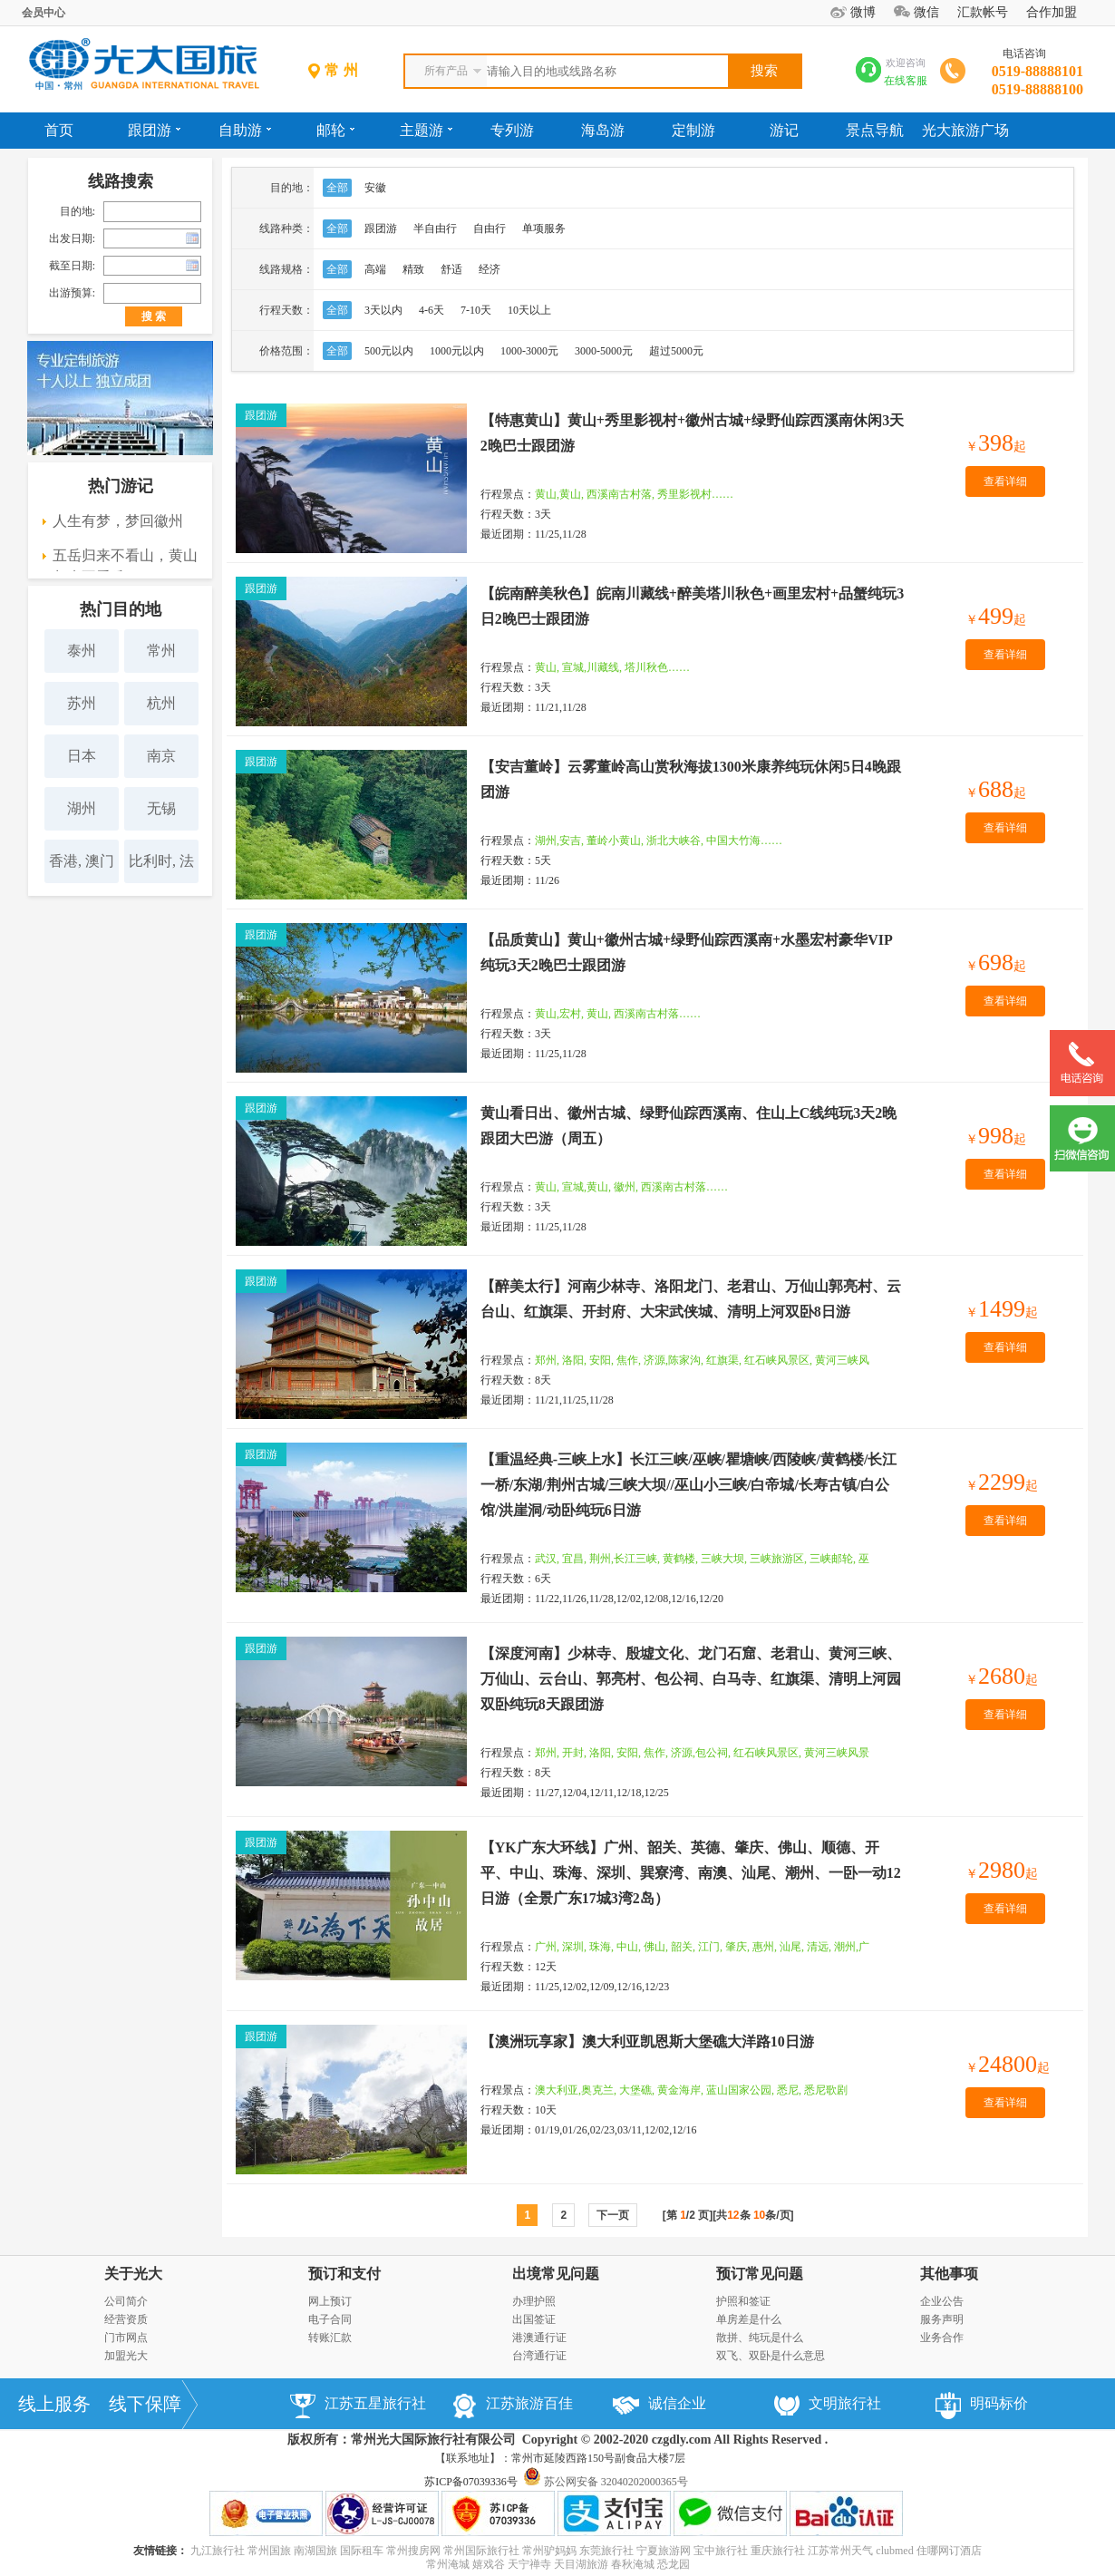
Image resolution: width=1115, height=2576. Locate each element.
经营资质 (126, 2319)
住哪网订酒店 (949, 2550)
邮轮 (335, 130)
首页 (58, 130)
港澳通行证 (539, 2337)
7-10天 (476, 310)
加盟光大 (126, 2355)
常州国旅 (269, 2550)
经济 (489, 269)
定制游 (693, 130)
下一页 (612, 2215)
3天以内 (383, 310)
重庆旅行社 (778, 2550)
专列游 (512, 130)
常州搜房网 (413, 2550)
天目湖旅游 (581, 2564)
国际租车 (361, 2550)
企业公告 (942, 2301)
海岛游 (603, 130)
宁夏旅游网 (663, 2550)
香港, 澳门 (81, 861)
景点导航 (875, 130)
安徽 (375, 187)
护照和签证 (743, 2301)
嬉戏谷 (488, 2564)
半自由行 (435, 228)
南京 (161, 755)
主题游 (426, 130)
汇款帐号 (982, 12)
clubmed (894, 2550)
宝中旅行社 (720, 2550)
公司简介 (126, 2301)
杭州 (161, 703)
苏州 (81, 703)
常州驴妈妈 (549, 2550)
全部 (337, 187)
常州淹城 (448, 2564)
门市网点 (126, 2337)
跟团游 (154, 130)
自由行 (489, 228)
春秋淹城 (632, 2564)
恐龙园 (673, 2564)
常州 (161, 650)
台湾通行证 (539, 2355)
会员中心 (43, 12)
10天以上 (529, 310)
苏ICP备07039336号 (471, 2481)
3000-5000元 (604, 351)
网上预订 (330, 2301)
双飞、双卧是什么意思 (770, 2355)
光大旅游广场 (965, 130)
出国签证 (534, 2319)
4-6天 (431, 310)
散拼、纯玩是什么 (759, 2337)
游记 (784, 130)
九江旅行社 (217, 2550)
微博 (863, 12)
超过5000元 (676, 351)
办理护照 (534, 2301)
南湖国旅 (315, 2550)
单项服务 (544, 228)
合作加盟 (1051, 12)
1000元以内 (457, 351)
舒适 (451, 269)
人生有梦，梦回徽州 (118, 521)
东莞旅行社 (606, 2550)
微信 (926, 12)
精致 (413, 269)
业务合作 (942, 2337)
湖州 (81, 808)
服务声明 (942, 2319)
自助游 (244, 130)
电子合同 (330, 2319)
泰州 (81, 650)
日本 (81, 755)
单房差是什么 (748, 2319)
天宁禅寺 (529, 2564)
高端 (375, 269)
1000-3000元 (529, 351)
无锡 (161, 808)
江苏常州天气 (840, 2550)
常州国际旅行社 (481, 2550)
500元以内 (388, 351)
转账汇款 (330, 2337)
